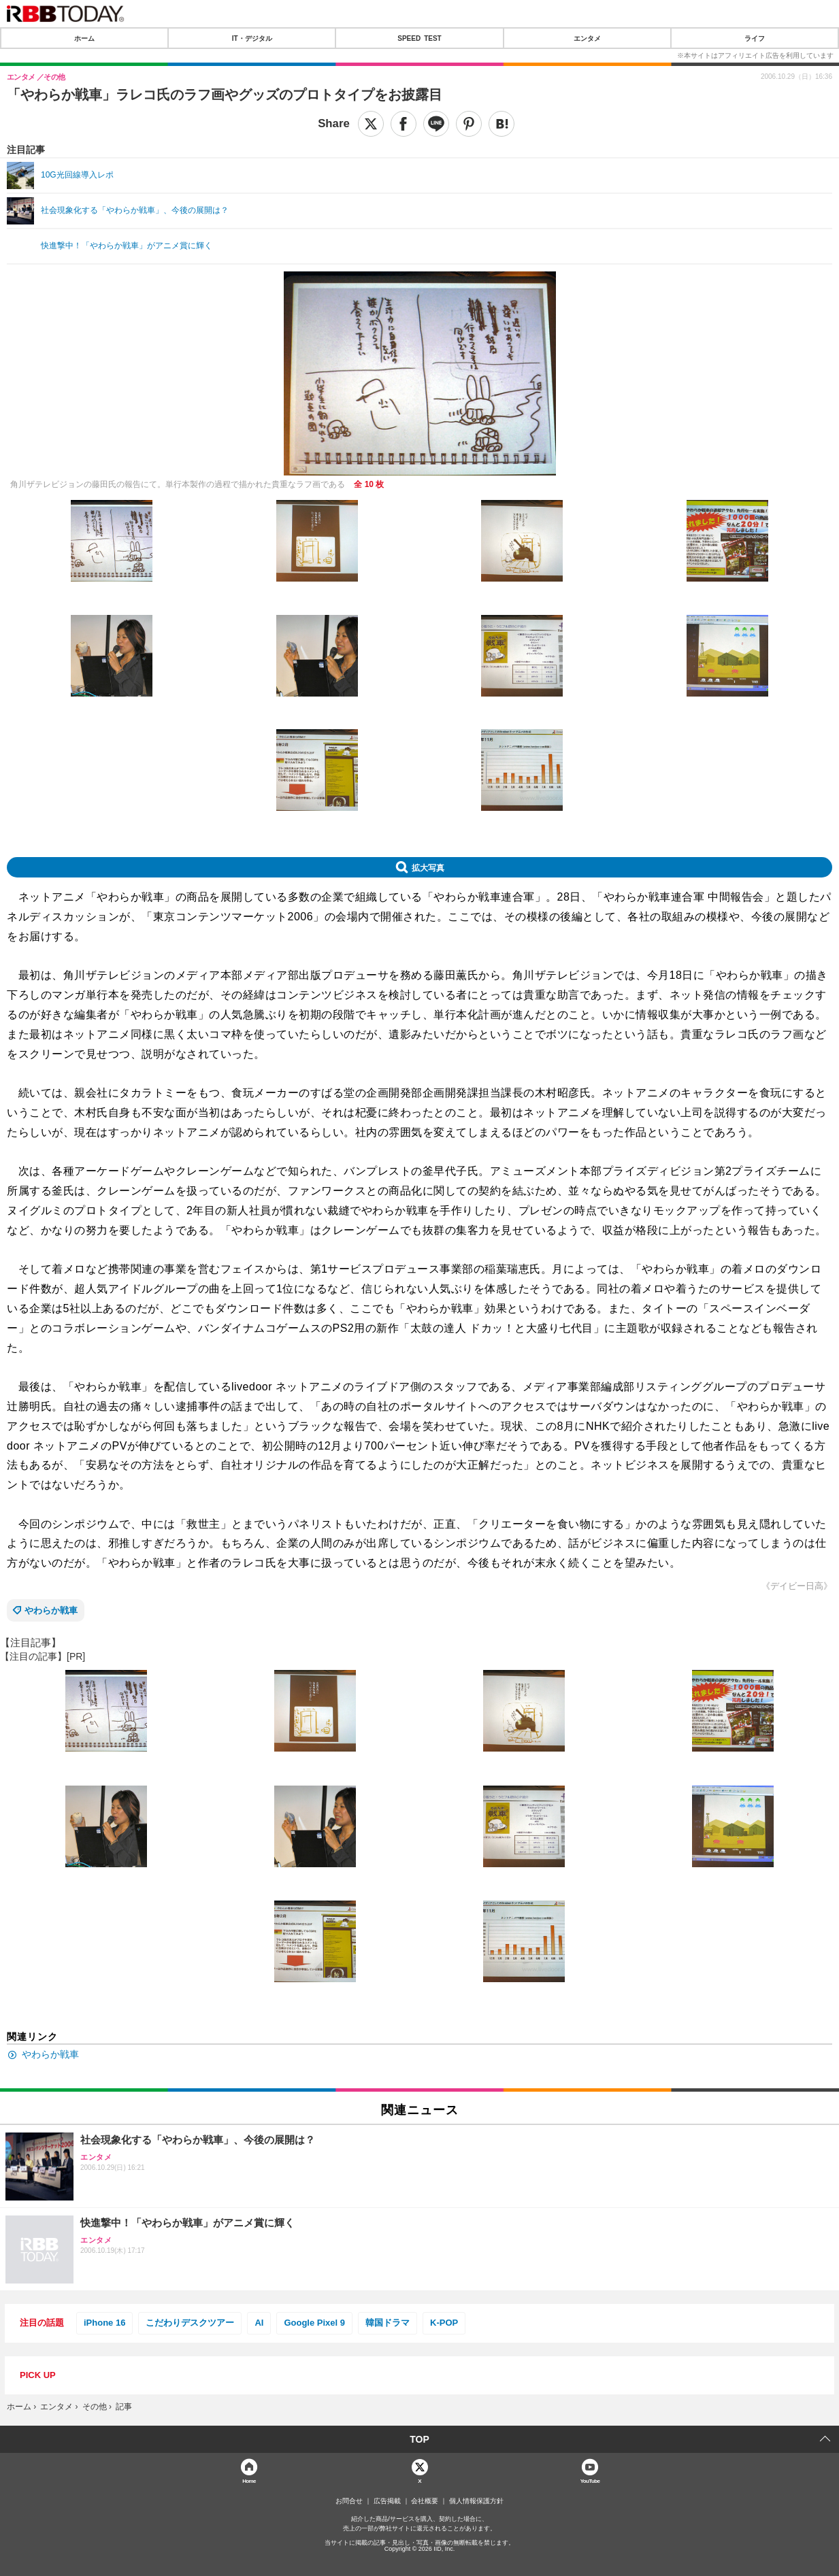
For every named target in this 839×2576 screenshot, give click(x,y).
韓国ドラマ (387, 2323)
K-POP (444, 2323)
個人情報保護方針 (476, 2501)
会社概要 (424, 2501)
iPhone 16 (104, 2323)
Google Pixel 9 (314, 2323)
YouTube (590, 2480)
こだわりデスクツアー (190, 2323)
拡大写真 (428, 867)
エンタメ (587, 38)
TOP (419, 2439)
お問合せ (349, 2501)
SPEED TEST (419, 38)
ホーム (84, 38)
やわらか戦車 (51, 1610)
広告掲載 (387, 2501)
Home (249, 2480)
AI (258, 2323)
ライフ (754, 38)
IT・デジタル (252, 38)
